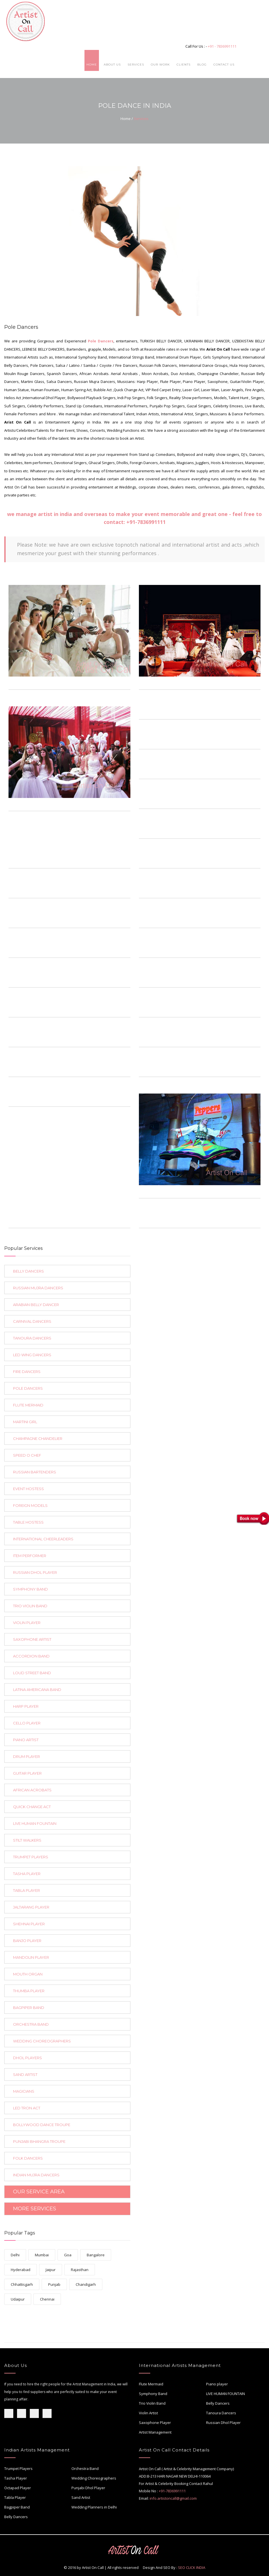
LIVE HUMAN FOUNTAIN (225, 2393)
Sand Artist (80, 2497)
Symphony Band (153, 2393)
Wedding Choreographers (93, 2478)
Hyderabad (20, 2269)
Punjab (54, 2284)
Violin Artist (148, 2412)
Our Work (160, 64)
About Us (112, 64)
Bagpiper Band (17, 2507)
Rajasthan (79, 2269)
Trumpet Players (18, 2468)
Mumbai (42, 2254)
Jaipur (51, 2269)
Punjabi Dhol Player (88, 2487)
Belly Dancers (218, 2403)
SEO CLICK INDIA (191, 2567)
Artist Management (155, 2432)
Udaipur (18, 2299)
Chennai (47, 2299)
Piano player (217, 2384)
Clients (183, 64)
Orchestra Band (85, 2468)
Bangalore (96, 2254)
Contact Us (223, 64)
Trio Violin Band (152, 2403)
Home (91, 64)
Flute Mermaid (151, 2384)
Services (136, 64)
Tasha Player (15, 2478)
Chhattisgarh (22, 2284)
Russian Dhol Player (223, 2422)
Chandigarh (86, 2284)
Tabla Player (15, 2497)
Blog (202, 64)
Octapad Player (17, 2487)
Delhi (15, 2254)
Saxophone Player (155, 2422)
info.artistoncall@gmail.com (173, 2498)
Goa (67, 2254)
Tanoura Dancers (221, 2412)
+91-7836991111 (146, 522)
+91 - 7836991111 (222, 46)
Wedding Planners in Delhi (94, 2507)
